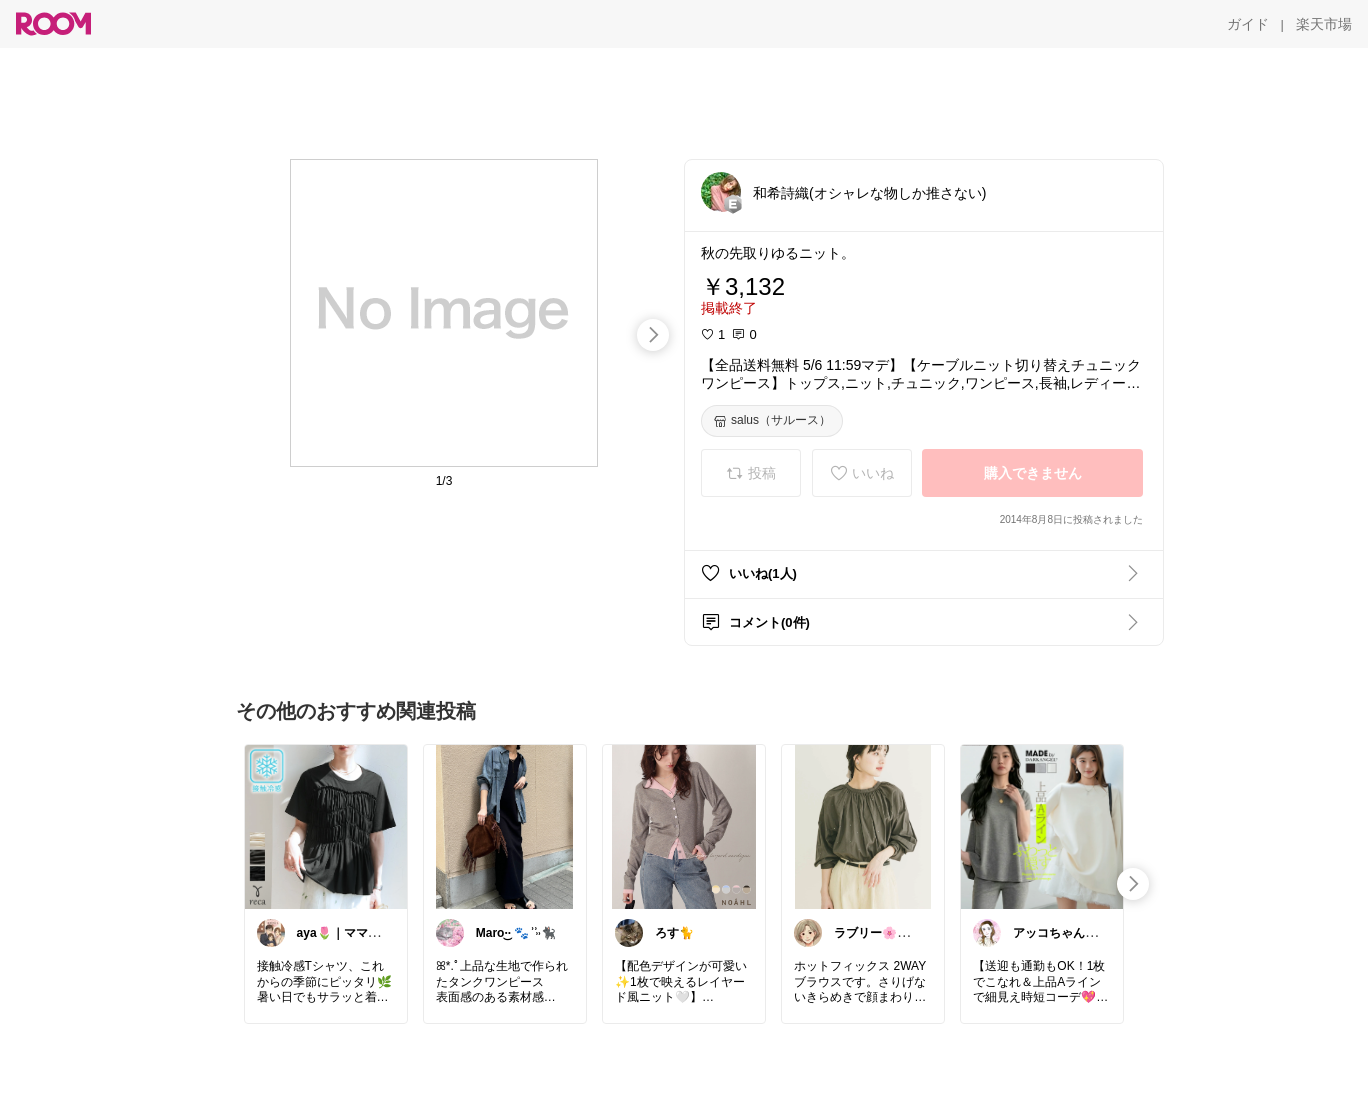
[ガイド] (1248, 24)
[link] (326, 826)
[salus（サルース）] (772, 421)
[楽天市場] (1324, 24)
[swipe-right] (653, 335)
